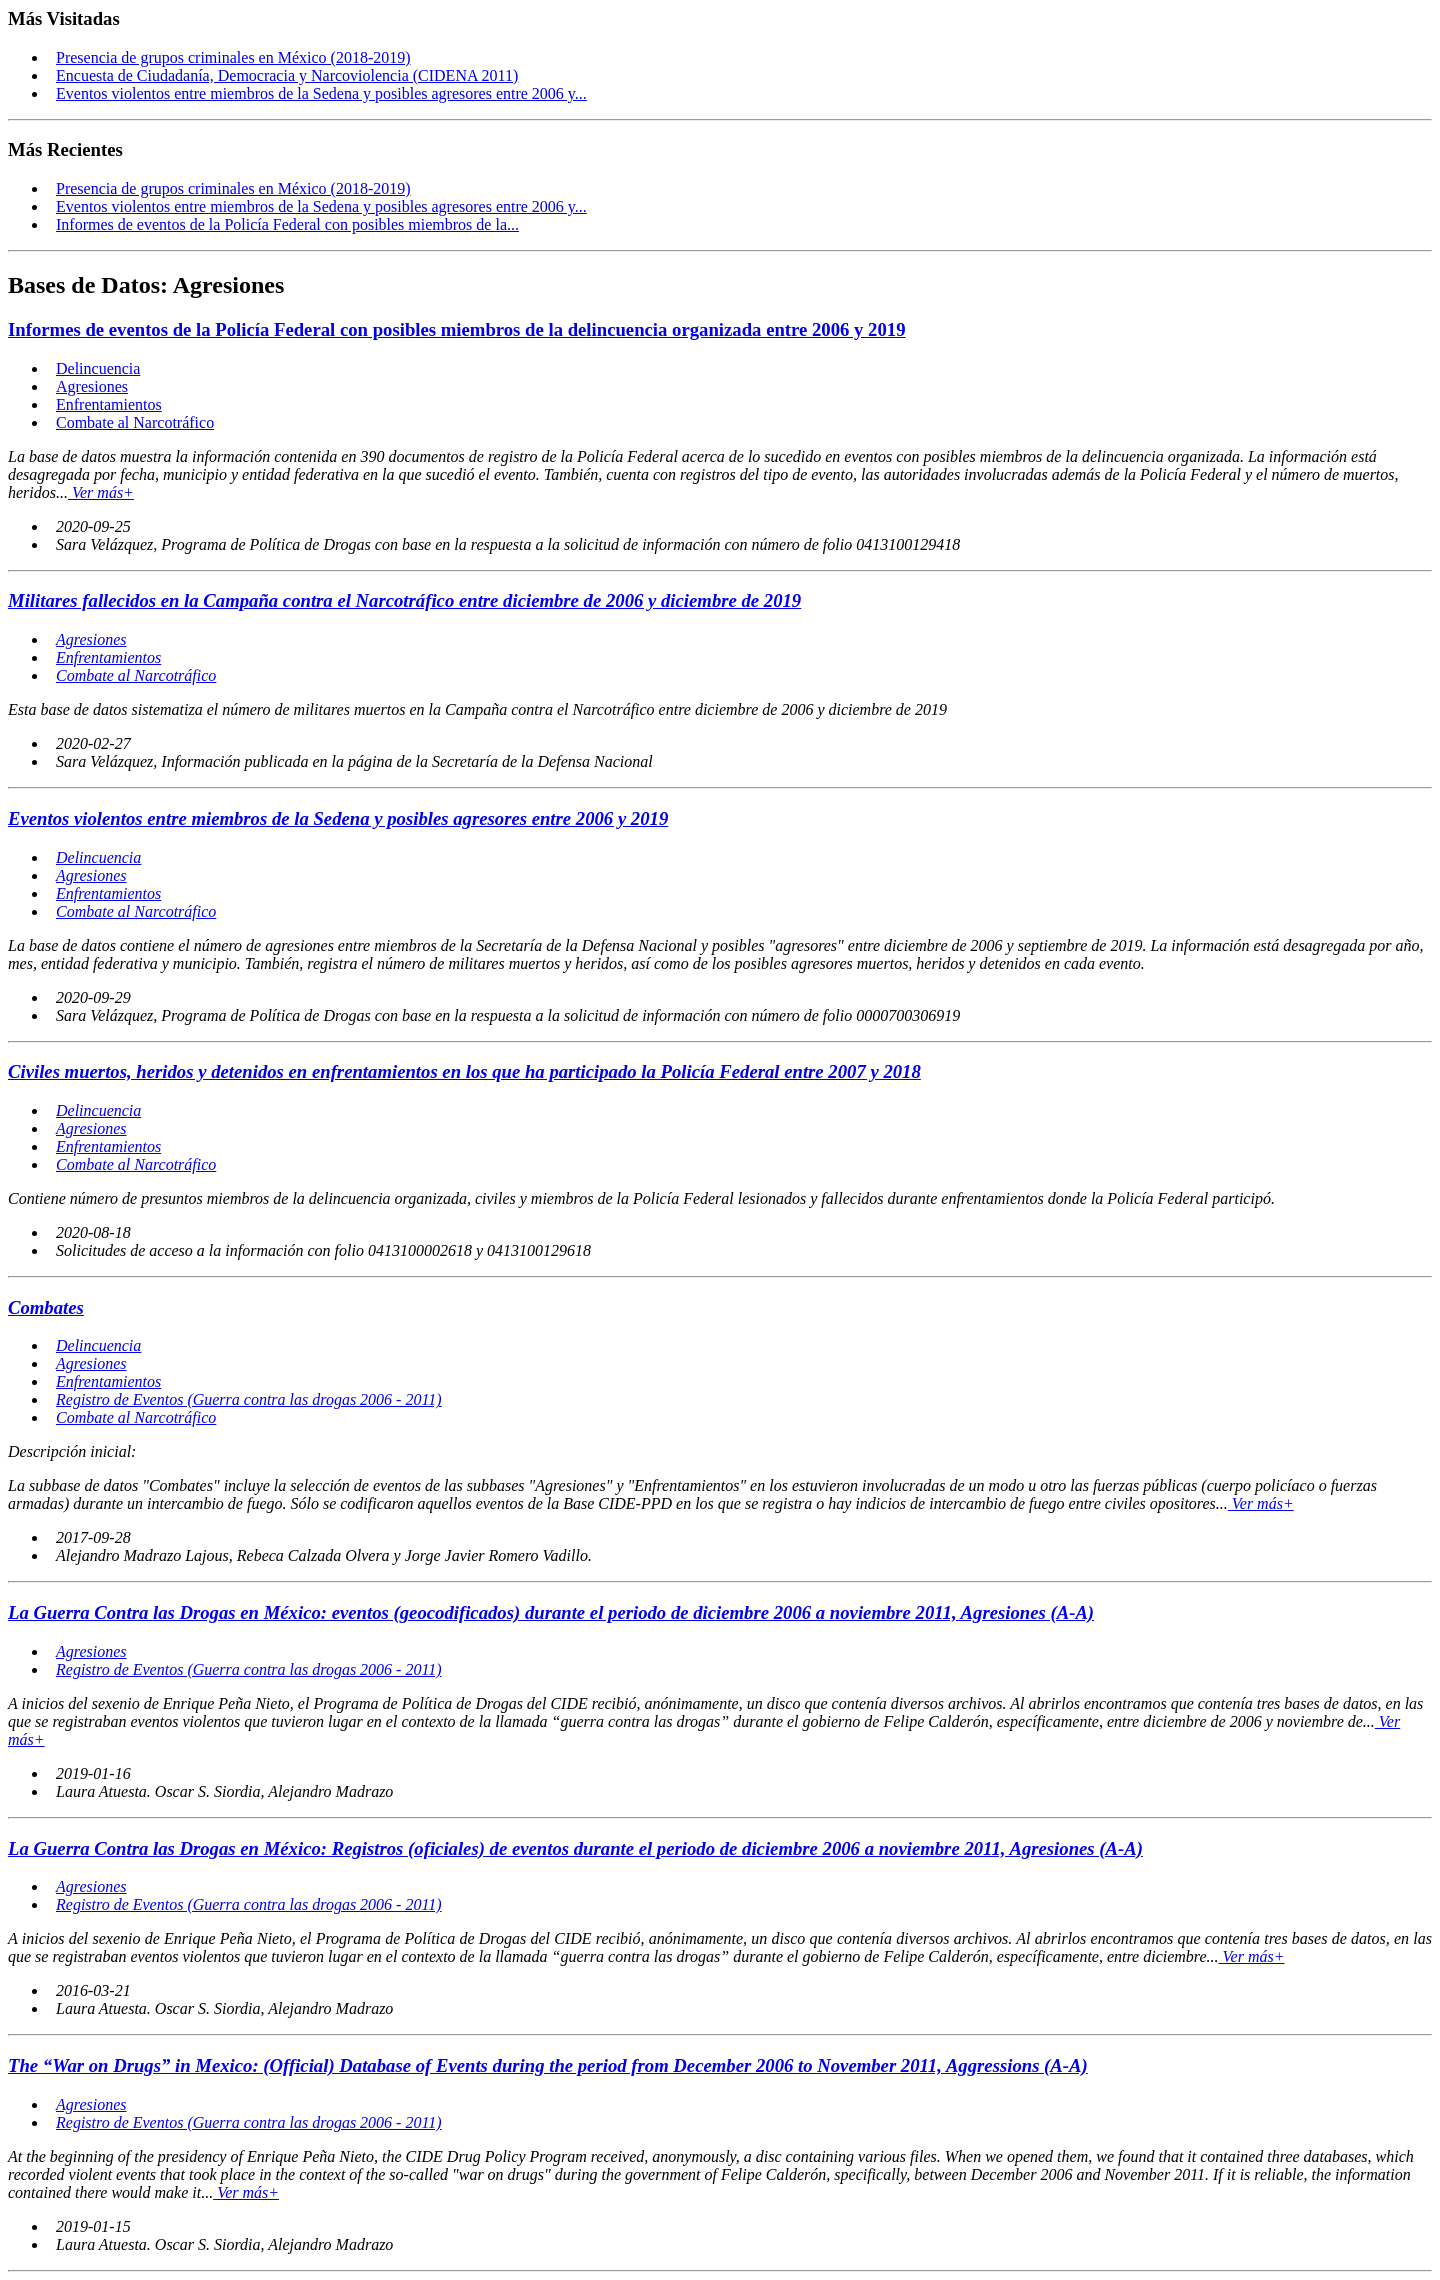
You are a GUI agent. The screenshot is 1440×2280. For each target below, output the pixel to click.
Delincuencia (98, 368)
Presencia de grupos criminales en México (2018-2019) (233, 57)
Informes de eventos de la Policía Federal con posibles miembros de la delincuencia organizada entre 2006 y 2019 (457, 329)
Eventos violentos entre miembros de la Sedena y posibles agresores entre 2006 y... (321, 93)
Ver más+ (101, 492)
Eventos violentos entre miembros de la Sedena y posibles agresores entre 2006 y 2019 (338, 818)
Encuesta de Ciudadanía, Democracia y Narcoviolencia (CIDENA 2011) (287, 75)
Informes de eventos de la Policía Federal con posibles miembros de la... (287, 224)
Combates (46, 1307)
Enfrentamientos (109, 404)
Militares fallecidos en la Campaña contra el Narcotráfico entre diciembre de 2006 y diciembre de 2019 (404, 600)
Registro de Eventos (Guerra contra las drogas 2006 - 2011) (249, 1399)
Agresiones (92, 386)
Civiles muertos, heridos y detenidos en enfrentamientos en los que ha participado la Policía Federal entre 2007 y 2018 (464, 1071)
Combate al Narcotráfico (135, 422)
